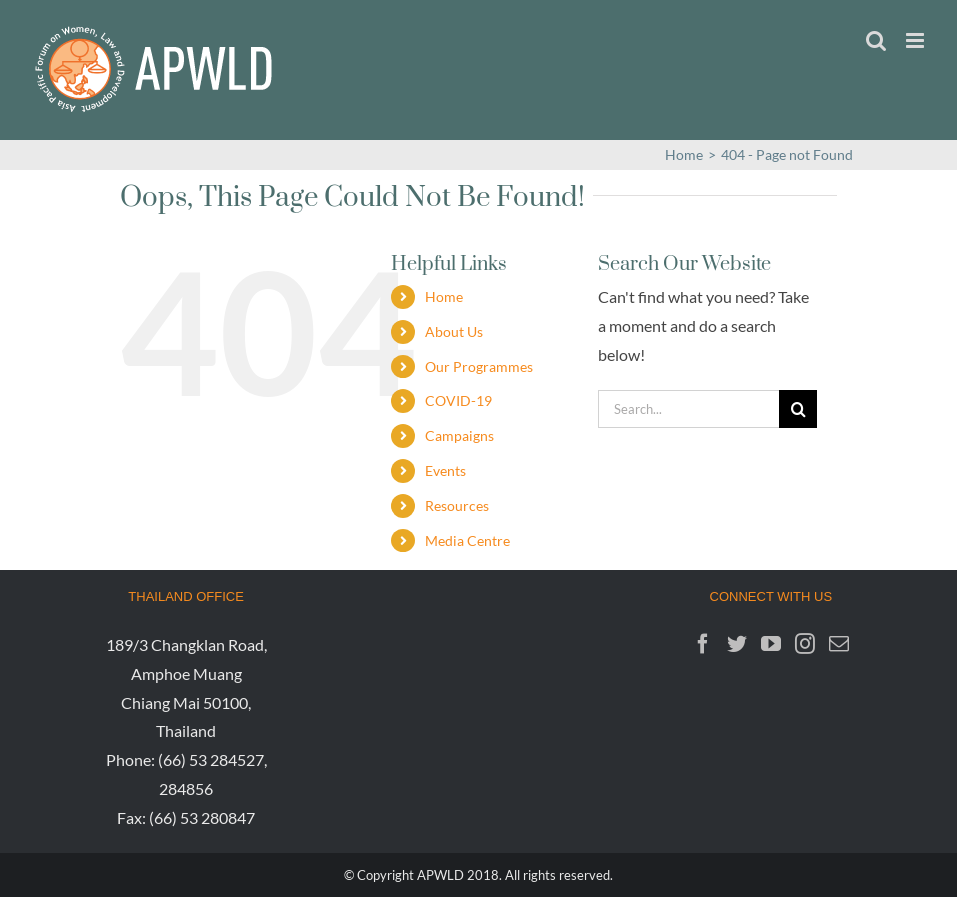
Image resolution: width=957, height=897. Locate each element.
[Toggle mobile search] (876, 40)
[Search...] (688, 409)
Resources (457, 505)
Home (444, 296)
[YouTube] (771, 644)
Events (445, 470)
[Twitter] (737, 644)
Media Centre (467, 540)
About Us (454, 331)
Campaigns (459, 435)
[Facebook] (703, 644)
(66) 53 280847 (202, 817)
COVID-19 (458, 400)
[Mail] (839, 644)
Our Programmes (479, 366)
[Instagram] (805, 644)
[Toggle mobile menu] (916, 40)
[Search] (798, 409)
